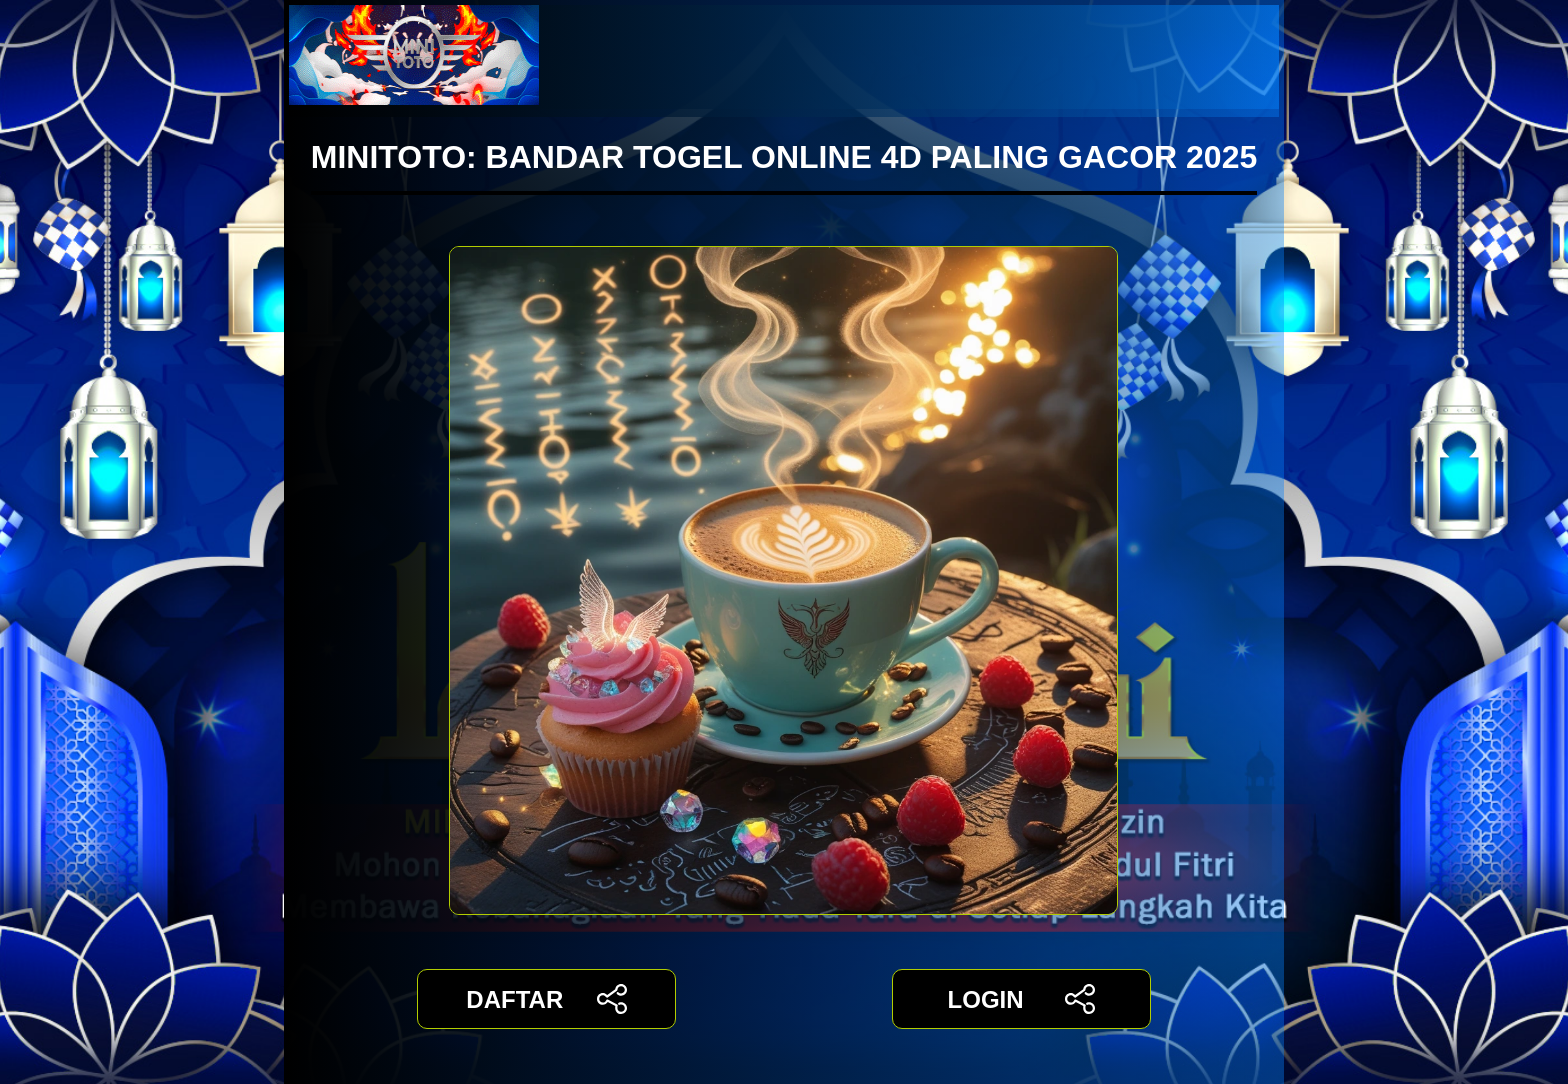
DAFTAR (546, 999)
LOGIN (1021, 999)
